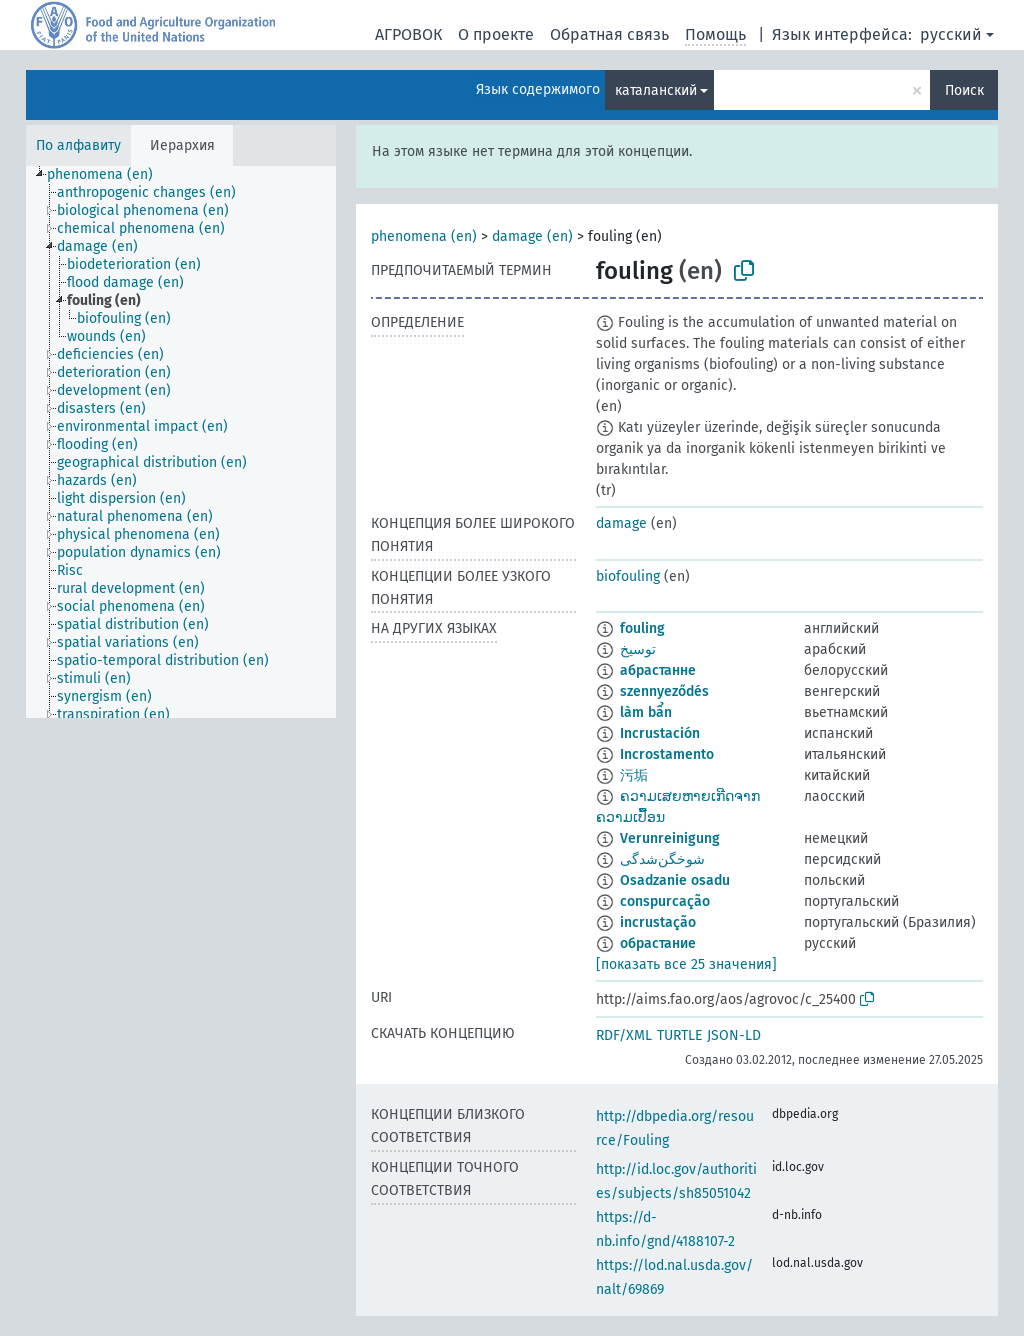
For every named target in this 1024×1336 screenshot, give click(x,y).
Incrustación (660, 733)
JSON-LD (734, 1035)
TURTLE (679, 1035)
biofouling (628, 576)
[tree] (181, 442)
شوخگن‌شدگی (662, 859)
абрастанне (658, 670)
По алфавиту (78, 145)
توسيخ (638, 649)
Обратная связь (609, 34)
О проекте (496, 34)
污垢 (634, 775)
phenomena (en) (424, 236)
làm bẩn (646, 712)
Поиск (964, 90)
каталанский (656, 90)
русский (951, 34)
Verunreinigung (670, 838)
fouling (642, 628)
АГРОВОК (408, 34)
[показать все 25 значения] (686, 964)
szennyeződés (664, 691)
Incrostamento (667, 754)
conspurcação (665, 901)
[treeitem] (108, 175)
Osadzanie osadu (675, 880)
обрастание (658, 943)
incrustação (658, 922)
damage (621, 523)
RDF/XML (624, 1035)
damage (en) (532, 236)
